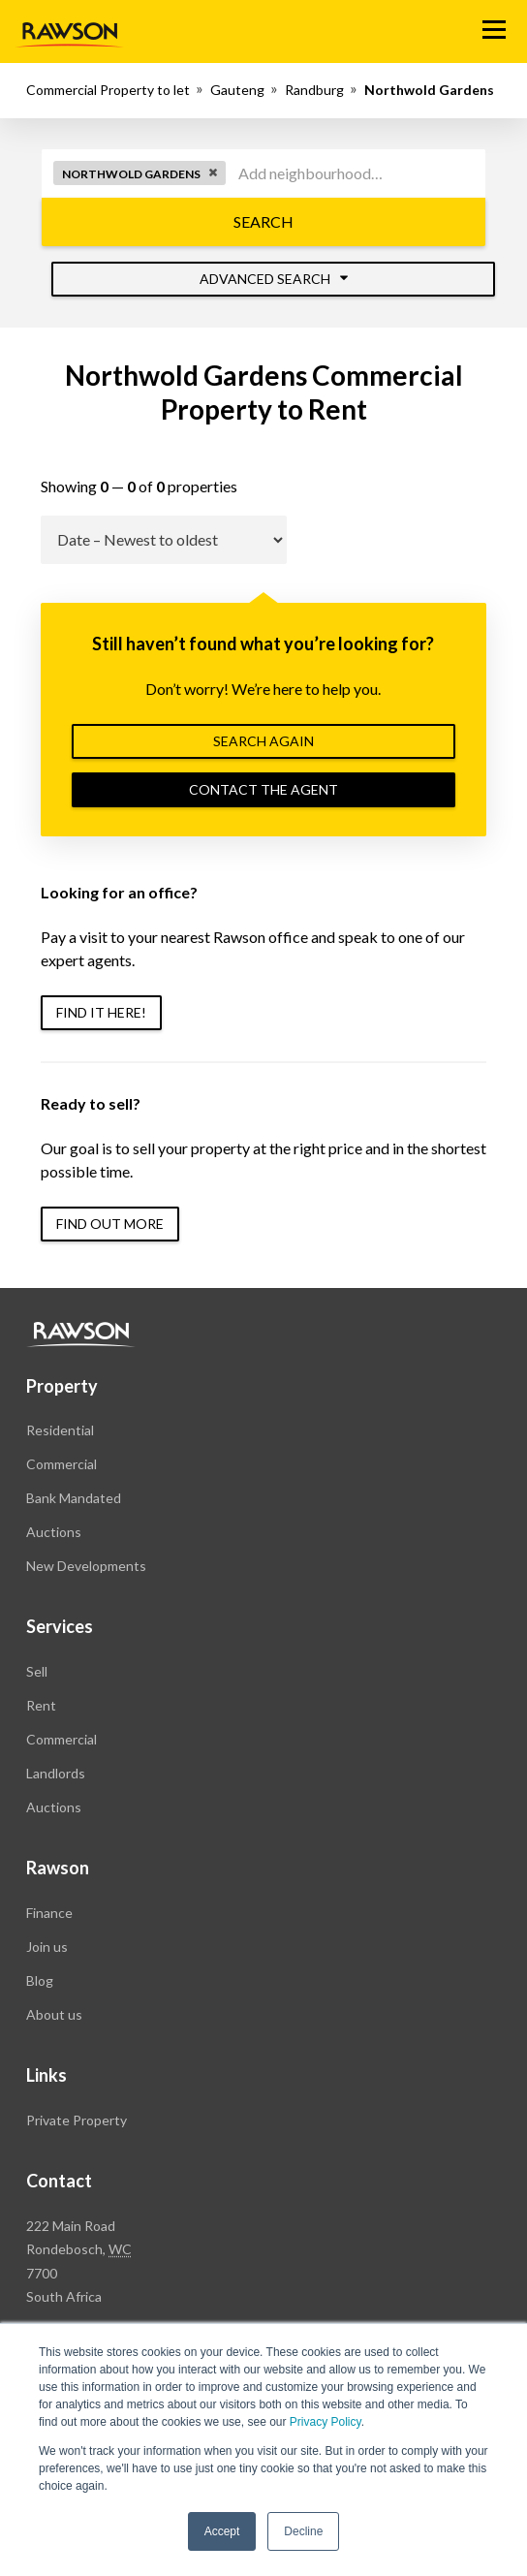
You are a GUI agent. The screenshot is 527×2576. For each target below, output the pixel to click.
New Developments (86, 1565)
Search (263, 221)
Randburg (314, 89)
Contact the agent (263, 789)
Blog (39, 1980)
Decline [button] (303, 2531)
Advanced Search (274, 278)
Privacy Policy (325, 2422)
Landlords (55, 1773)
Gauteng (237, 89)
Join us (47, 1946)
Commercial (61, 1464)
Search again (263, 741)
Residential (60, 1430)
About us (54, 2014)
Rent (41, 1705)
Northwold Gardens (429, 89)
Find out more (110, 1223)
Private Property (76, 2120)
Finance (49, 1912)
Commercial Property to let (108, 89)
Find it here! (101, 1012)
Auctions (53, 1532)
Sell (36, 1671)
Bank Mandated (73, 1498)
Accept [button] (222, 2531)
